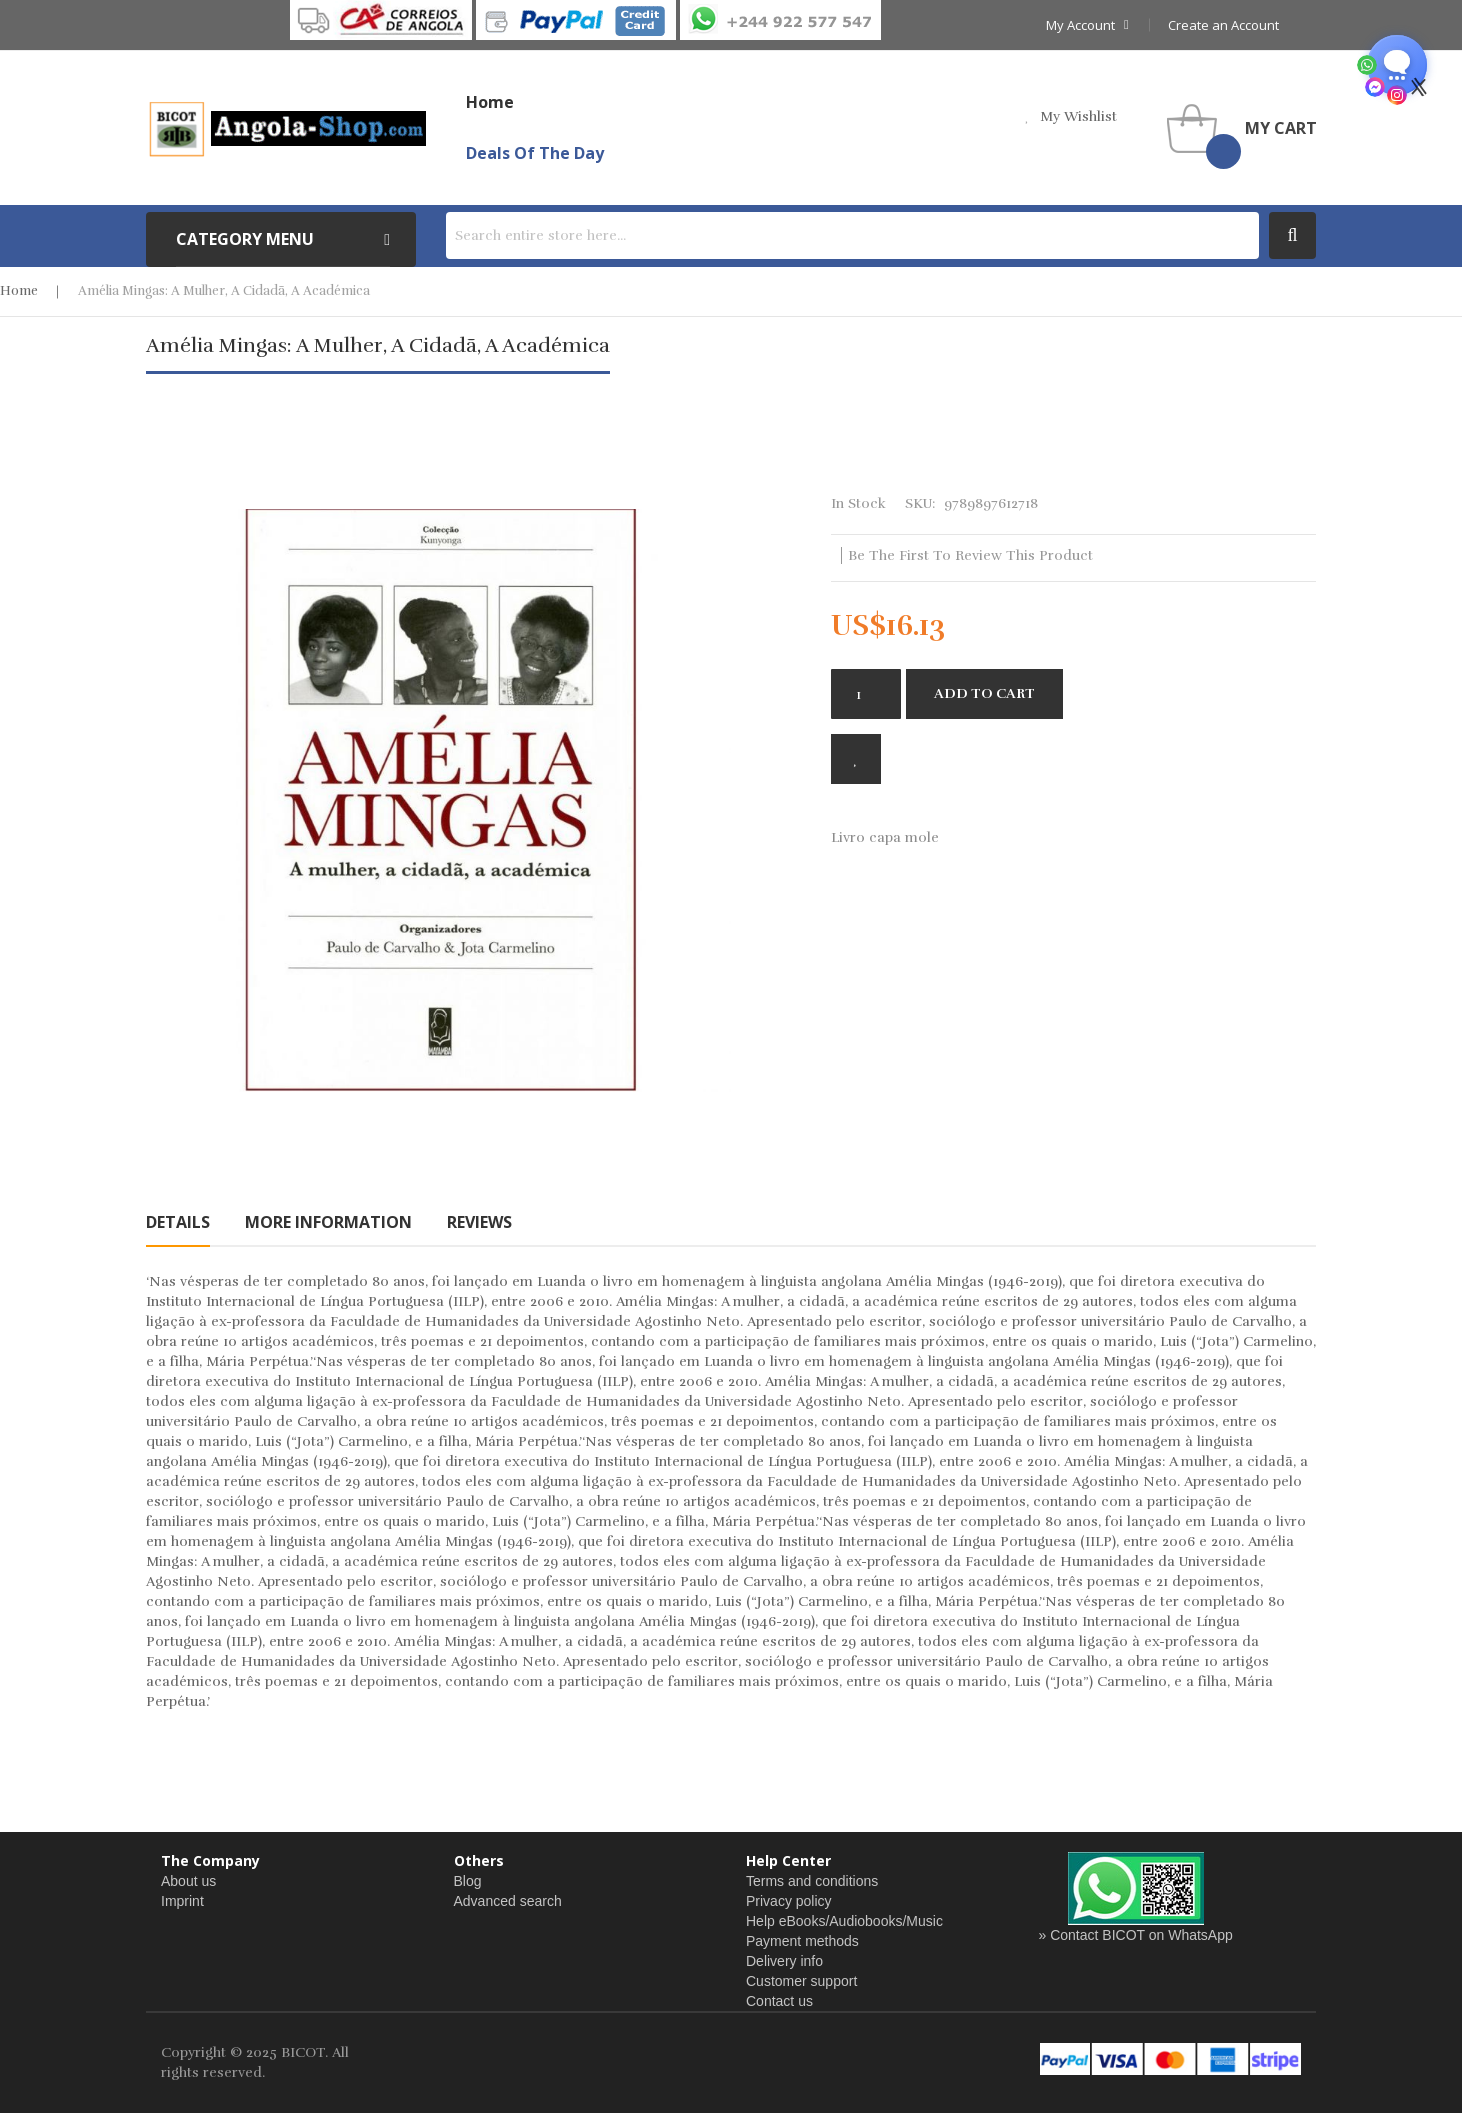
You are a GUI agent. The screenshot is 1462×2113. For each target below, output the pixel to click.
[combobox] (852, 235)
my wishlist (1078, 116)
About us (188, 1881)
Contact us (779, 2001)
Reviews (479, 1222)
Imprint (182, 1901)
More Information (328, 1222)
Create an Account (1223, 25)
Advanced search (508, 1901)
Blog (468, 1881)
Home (19, 291)
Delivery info (784, 1961)
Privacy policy (789, 1901)
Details (178, 1222)
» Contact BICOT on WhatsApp (1136, 1935)
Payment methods (802, 1941)
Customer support (801, 1981)
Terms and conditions (812, 1881)
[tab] (178, 1222)
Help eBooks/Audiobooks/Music (844, 1921)
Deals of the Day (535, 153)
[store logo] (286, 128)
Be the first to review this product (970, 555)
